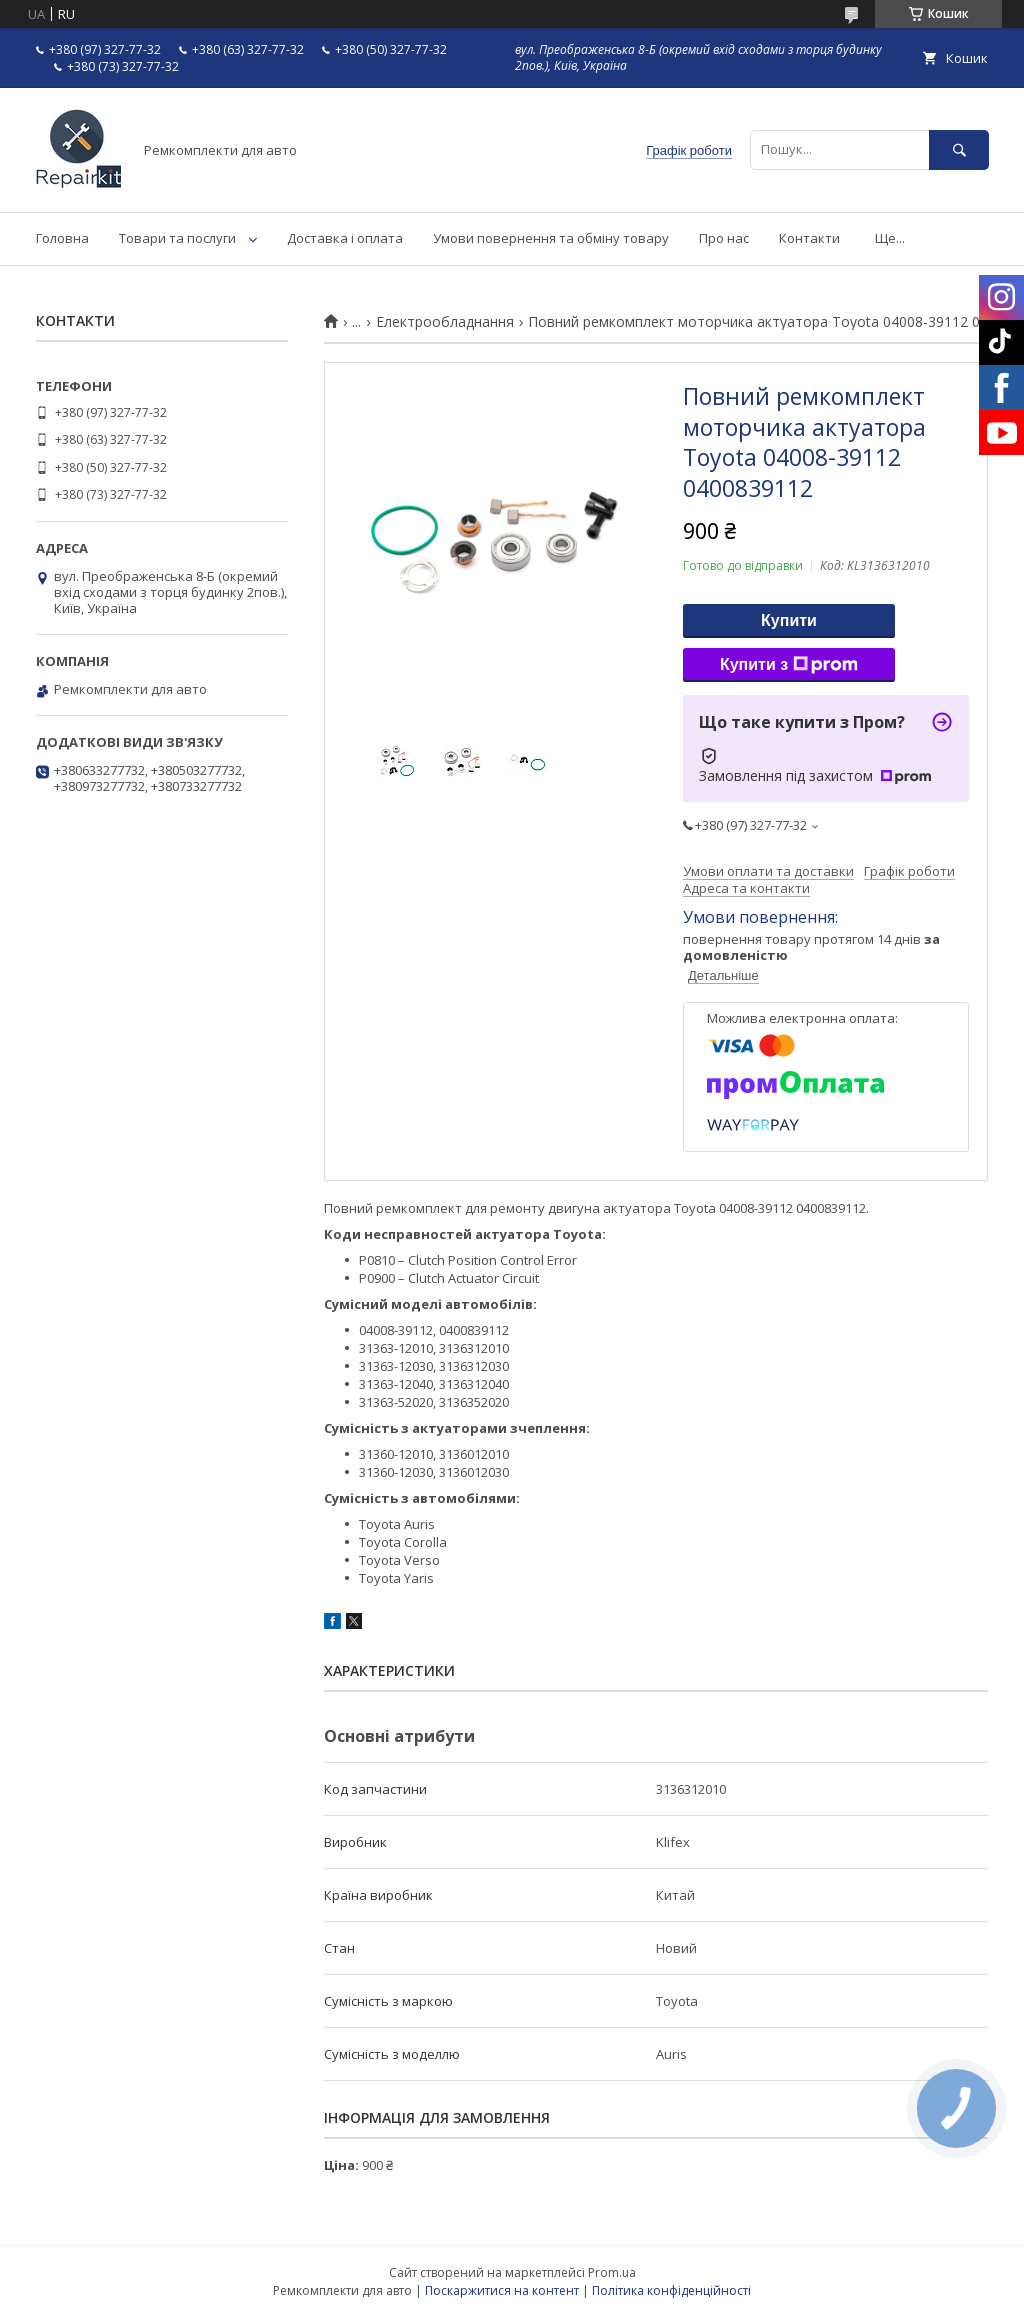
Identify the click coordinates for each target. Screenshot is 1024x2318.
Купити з (789, 665)
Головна (62, 238)
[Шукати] (959, 149)
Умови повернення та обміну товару (551, 238)
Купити (789, 620)
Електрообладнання (445, 322)
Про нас (724, 238)
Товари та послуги (177, 238)
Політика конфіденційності (671, 2290)
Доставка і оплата (345, 238)
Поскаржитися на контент (502, 2290)
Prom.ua (612, 2272)
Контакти (809, 238)
